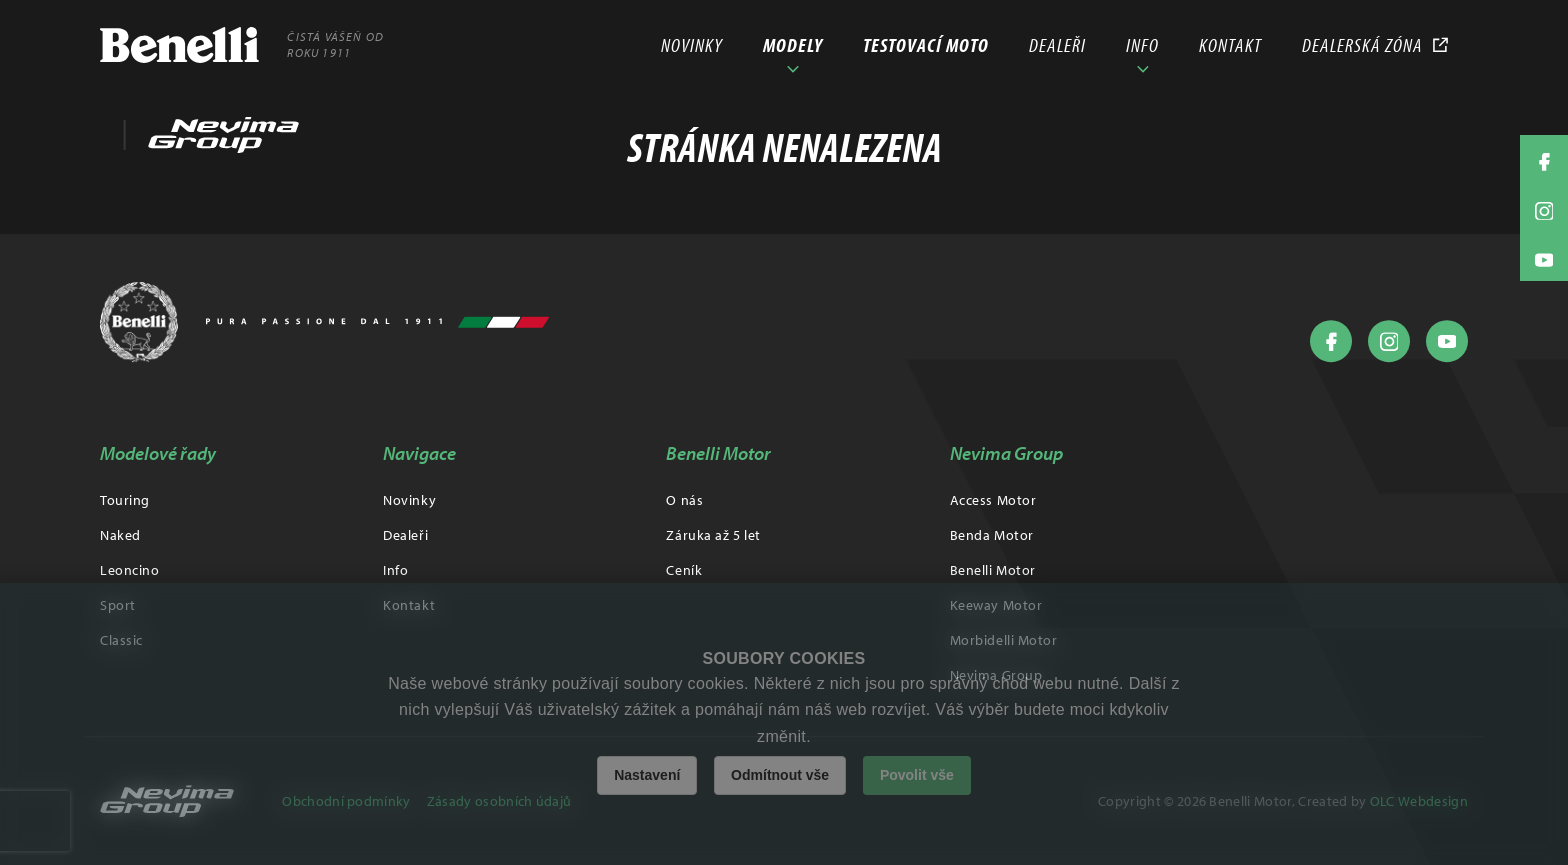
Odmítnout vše (780, 775)
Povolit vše (917, 775)
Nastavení (647, 775)
